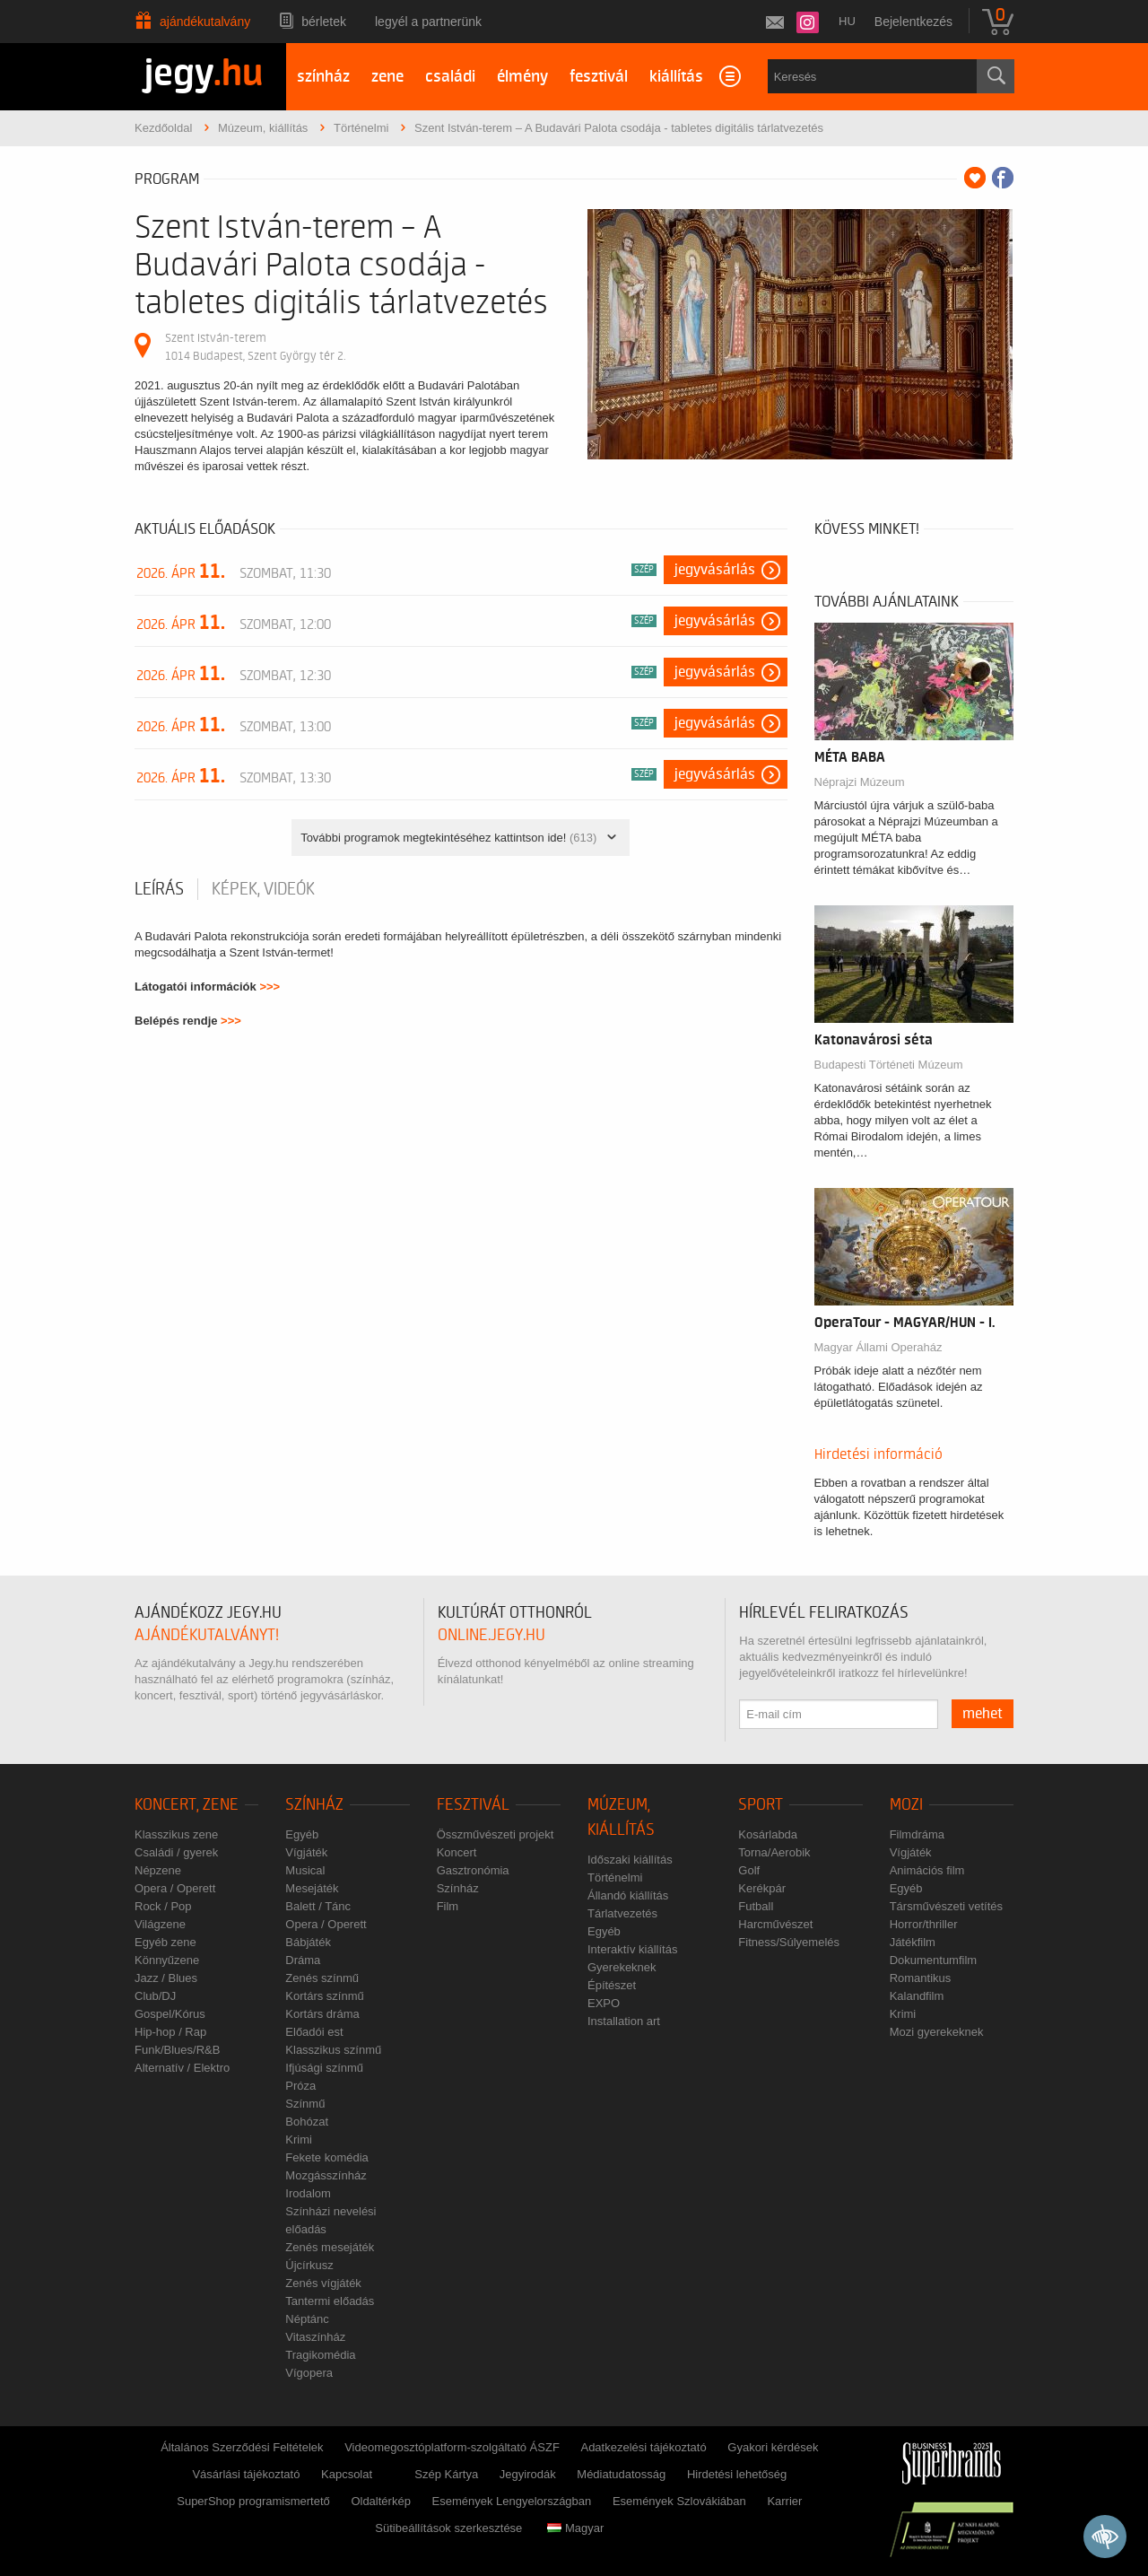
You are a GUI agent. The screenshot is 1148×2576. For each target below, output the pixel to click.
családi (450, 76)
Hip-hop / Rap (170, 2032)
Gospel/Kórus (170, 2014)
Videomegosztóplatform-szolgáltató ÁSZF (452, 2447)
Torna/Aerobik (774, 1852)
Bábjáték (308, 1942)
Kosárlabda (767, 1834)
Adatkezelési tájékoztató (643, 2447)
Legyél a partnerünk (428, 21)
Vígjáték (306, 1852)
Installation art (623, 2021)
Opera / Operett (175, 1888)
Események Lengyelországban (512, 2501)
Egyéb (301, 1834)
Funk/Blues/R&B (177, 2049)
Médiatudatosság (621, 2474)
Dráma (302, 1960)
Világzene (160, 1924)
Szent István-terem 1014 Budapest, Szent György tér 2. (255, 346)
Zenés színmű (322, 1978)
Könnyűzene (167, 1960)
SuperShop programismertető (253, 2501)
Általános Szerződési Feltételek (242, 2447)
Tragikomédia (320, 2355)
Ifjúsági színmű (324, 2067)
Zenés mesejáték (329, 2247)
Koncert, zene (187, 1804)
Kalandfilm (917, 1996)
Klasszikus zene (176, 1834)
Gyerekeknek (622, 1967)
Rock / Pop (163, 1906)
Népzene (158, 1870)
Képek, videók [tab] (263, 889)
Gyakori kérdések (772, 2447)
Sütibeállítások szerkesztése (448, 2528)
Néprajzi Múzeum (859, 782)
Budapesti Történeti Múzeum (888, 1064)
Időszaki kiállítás (630, 1859)
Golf (749, 1870)
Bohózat (306, 2121)
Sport (760, 1804)
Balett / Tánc (318, 1906)
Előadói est (314, 2032)
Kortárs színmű (324, 1996)
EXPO (603, 2003)
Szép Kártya (446, 2474)
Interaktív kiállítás (632, 1949)
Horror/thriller (924, 1924)
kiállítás (676, 76)
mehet (982, 1714)
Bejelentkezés (913, 21)
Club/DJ (155, 1996)
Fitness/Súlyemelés (788, 1942)
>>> (269, 986)
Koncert (457, 1852)
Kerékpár (762, 1888)
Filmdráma (917, 1834)
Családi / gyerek (176, 1852)
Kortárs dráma (322, 2014)
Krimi (298, 2139)
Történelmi (614, 1877)
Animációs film (927, 1870)
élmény (522, 76)
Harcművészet (775, 1924)
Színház (314, 1804)
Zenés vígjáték (323, 2283)
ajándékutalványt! (207, 1635)
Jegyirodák (528, 2474)
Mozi (906, 1804)
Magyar (575, 2528)
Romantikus (921, 1978)
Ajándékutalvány (205, 21)
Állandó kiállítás (627, 1895)
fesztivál (599, 76)
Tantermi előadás (329, 2301)
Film (448, 1906)
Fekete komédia (327, 2157)
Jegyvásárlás (714, 570)
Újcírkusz (309, 2265)
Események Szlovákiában (679, 2501)
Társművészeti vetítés (946, 1906)
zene (387, 76)
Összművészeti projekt (495, 1834)
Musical (305, 1870)
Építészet (611, 1985)
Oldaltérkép (380, 2501)
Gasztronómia (473, 1870)
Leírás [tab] (159, 889)
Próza (300, 2085)
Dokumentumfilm (934, 1960)
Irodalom (308, 2193)
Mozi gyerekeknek (937, 2032)
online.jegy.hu (491, 1635)
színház (323, 76)
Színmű (305, 2103)
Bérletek (323, 21)
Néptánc (306, 2319)
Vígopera (309, 2373)
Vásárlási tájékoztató (246, 2474)
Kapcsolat (346, 2474)
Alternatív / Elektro (182, 2067)
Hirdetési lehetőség (737, 2474)
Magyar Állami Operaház (878, 1347)
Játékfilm (912, 1942)
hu (847, 21)
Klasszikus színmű (333, 2049)
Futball (755, 1906)
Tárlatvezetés (622, 1913)
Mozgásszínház (325, 2175)
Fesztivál (473, 1804)
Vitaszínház (315, 2337)
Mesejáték (311, 1888)
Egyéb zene (165, 1942)
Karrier (784, 2501)
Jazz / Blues (166, 1978)
